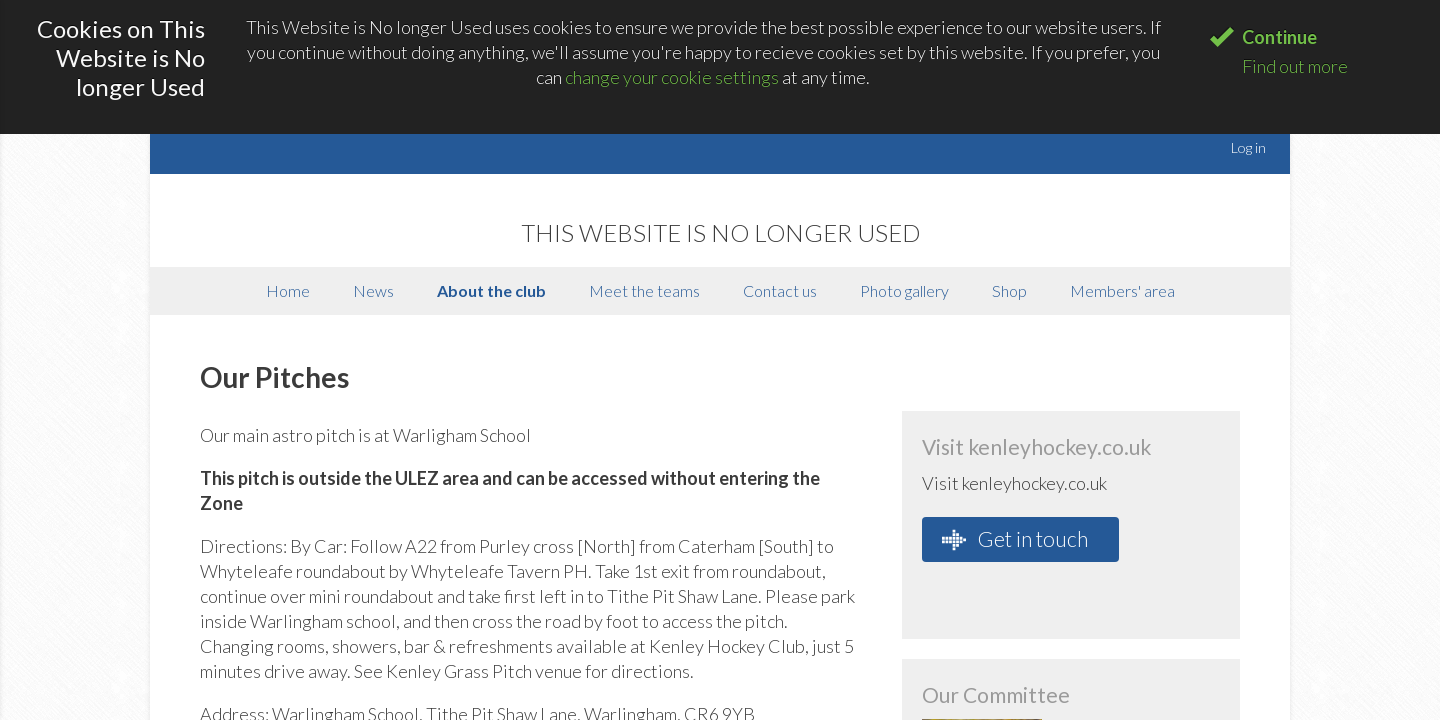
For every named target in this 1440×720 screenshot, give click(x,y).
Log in (1248, 147)
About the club (491, 290)
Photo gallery (904, 290)
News (373, 290)
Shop (1009, 290)
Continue (1279, 37)
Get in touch (1015, 539)
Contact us (780, 290)
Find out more (1295, 66)
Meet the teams (644, 290)
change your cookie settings (672, 77)
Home (288, 290)
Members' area (1122, 290)
